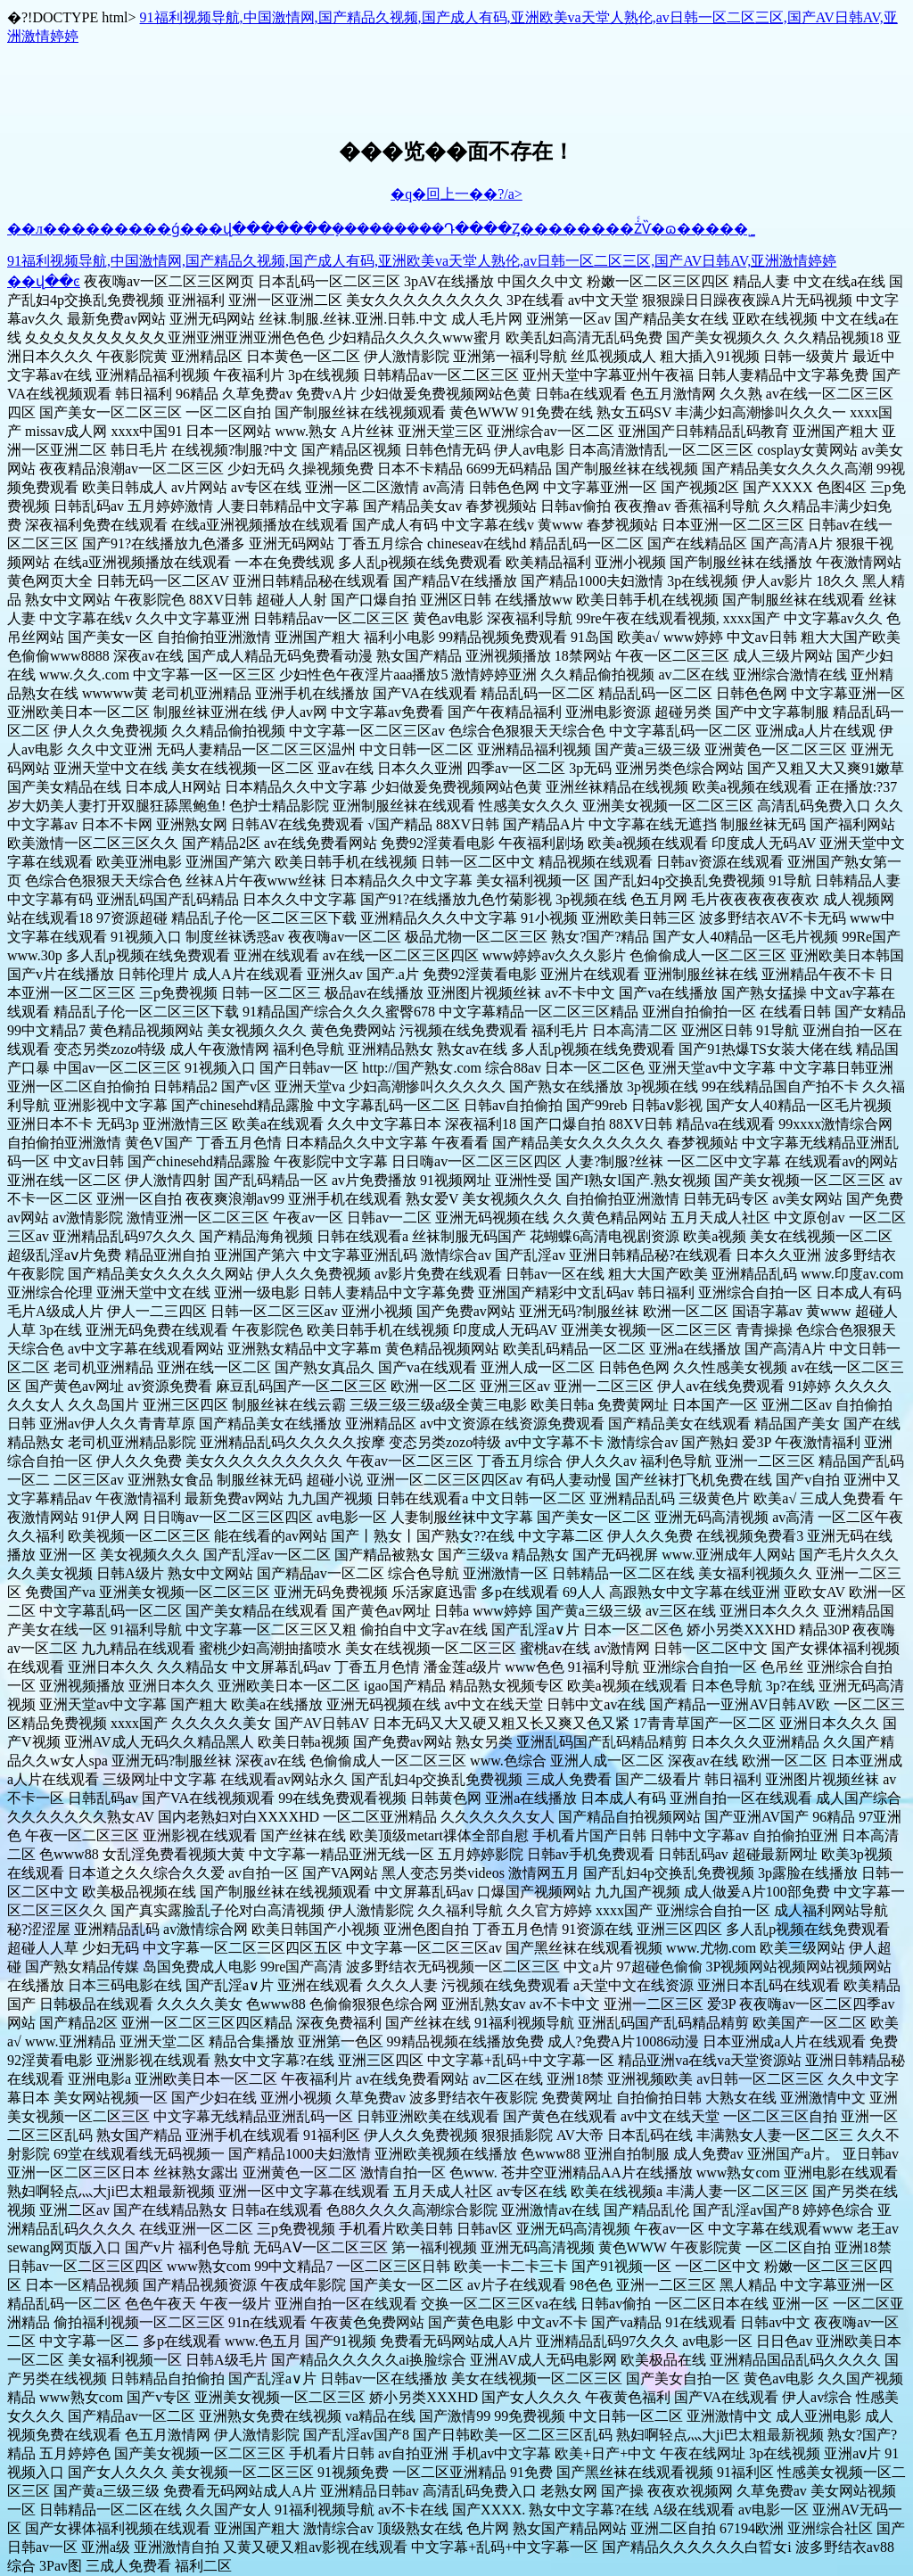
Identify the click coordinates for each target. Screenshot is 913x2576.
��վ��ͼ (43, 281)
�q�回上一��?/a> (456, 194)
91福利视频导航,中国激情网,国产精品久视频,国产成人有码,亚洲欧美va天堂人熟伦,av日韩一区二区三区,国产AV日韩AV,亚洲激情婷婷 (421, 260)
